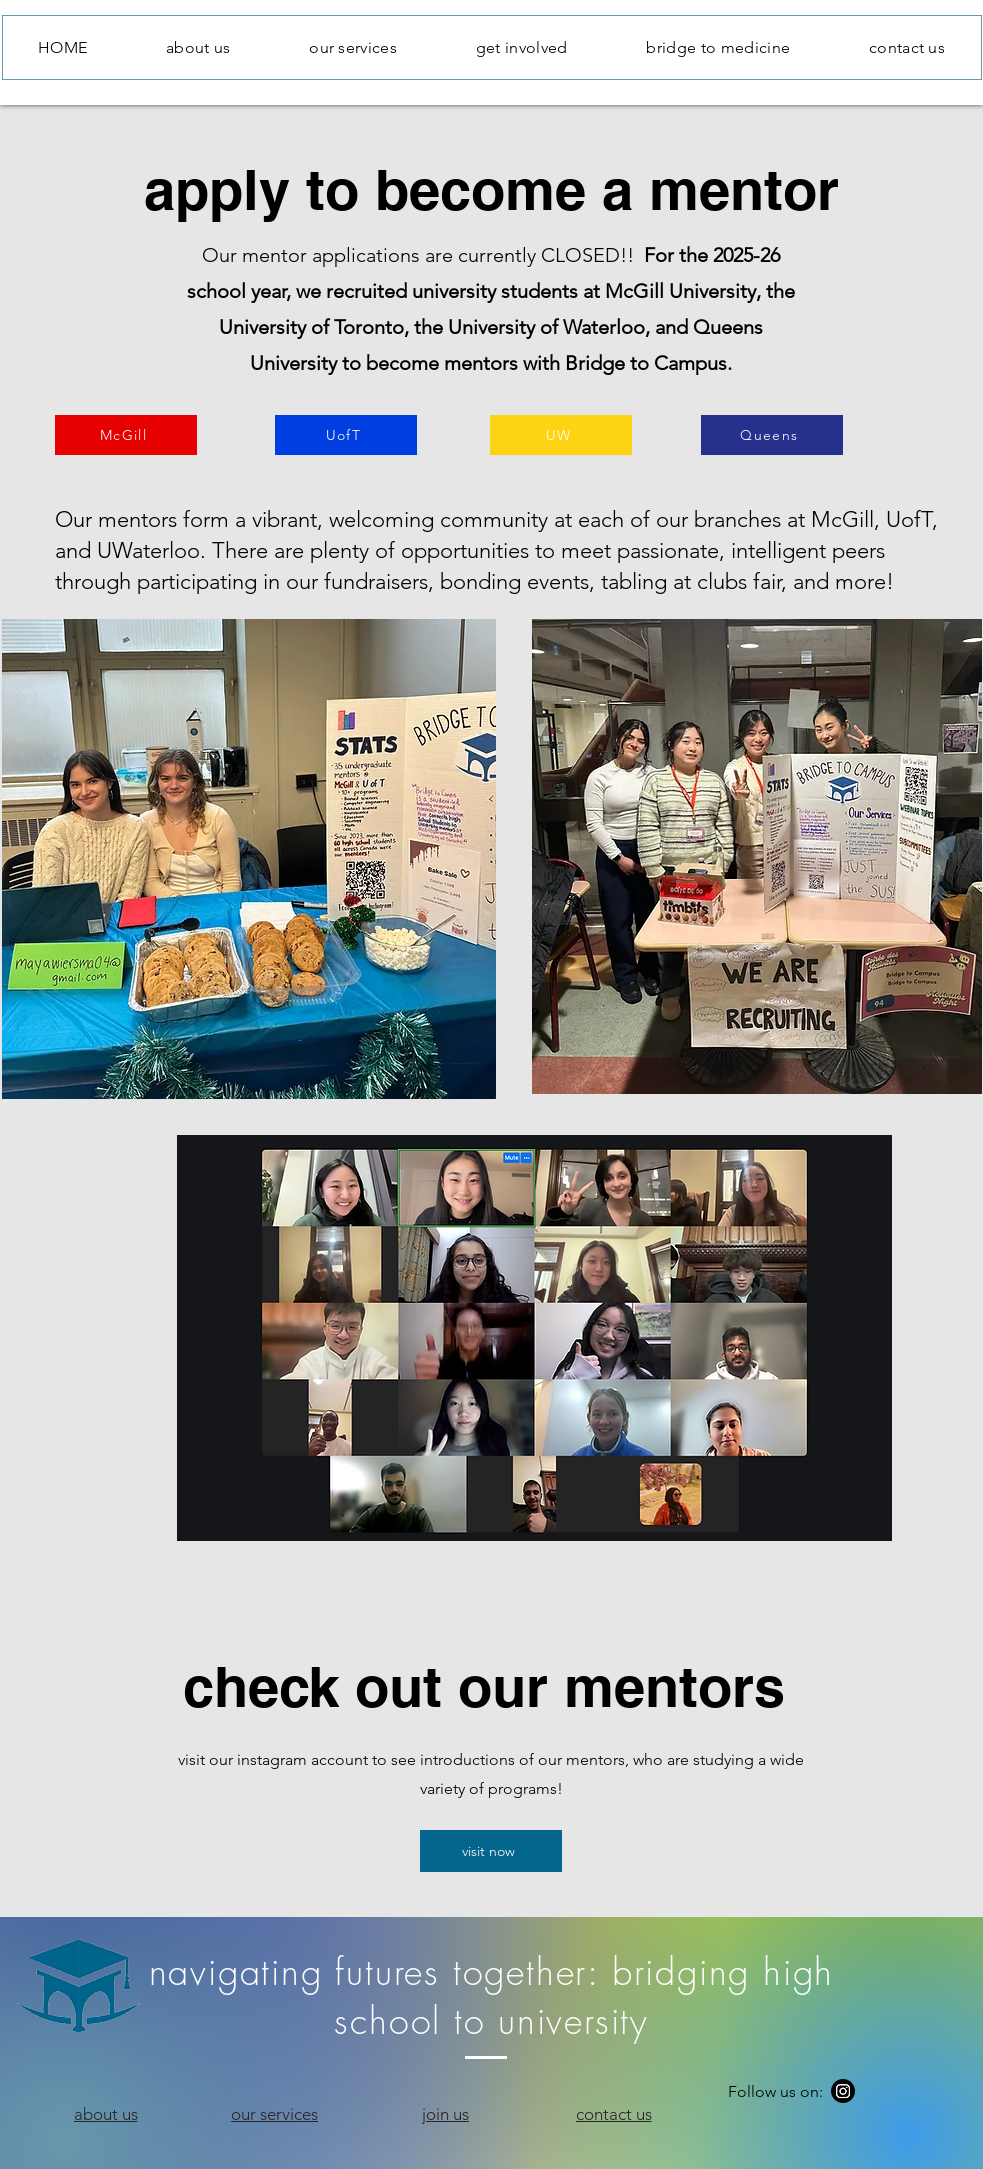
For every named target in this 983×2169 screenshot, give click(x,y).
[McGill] (126, 435)
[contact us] (614, 2114)
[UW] (561, 435)
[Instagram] (843, 2091)
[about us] (106, 2114)
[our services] (275, 2114)
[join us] (446, 2114)
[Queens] (772, 435)
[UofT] (346, 435)
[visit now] (491, 1851)
